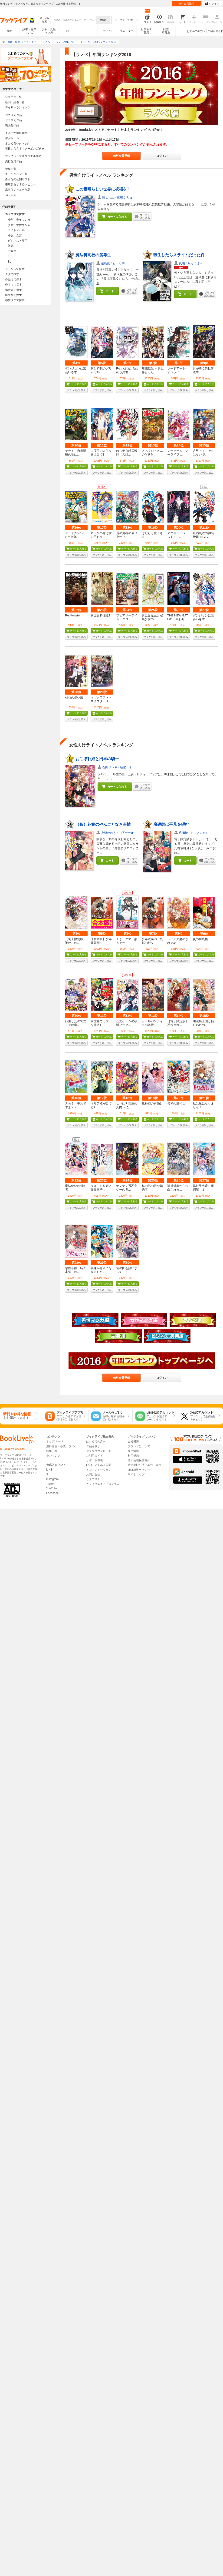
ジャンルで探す (15, 269)
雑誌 (10, 245)
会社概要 (133, 1441)
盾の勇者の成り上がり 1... (126, 535)
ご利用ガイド (215, 31)
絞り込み (44, 20)
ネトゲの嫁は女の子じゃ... (101, 535)
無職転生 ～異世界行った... (153, 370)
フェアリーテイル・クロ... (126, 617)
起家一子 (126, 767)
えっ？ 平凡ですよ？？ (75, 1105)
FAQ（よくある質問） (100, 1465)
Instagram (52, 1479)
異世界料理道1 (100, 615)
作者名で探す (13, 284)
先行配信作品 (13, 161)
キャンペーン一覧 (16, 174)
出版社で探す (13, 295)
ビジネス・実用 (17, 240)
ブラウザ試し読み (76, 390)
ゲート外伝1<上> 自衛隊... (76, 535)
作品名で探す (13, 279)
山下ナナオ (126, 833)
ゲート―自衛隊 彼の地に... (75, 452)
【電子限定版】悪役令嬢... (177, 1023)
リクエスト (93, 1479)
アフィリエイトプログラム (103, 1483)
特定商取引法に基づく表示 (144, 1465)
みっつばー (195, 263)
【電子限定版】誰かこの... (75, 941)
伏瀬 (182, 263)
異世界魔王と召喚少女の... (152, 617)
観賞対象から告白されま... (177, 1187)
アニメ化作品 (13, 115)
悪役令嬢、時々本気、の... (75, 1270)
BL (68, 31)
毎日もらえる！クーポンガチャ (24, 148)
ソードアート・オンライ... (177, 370)
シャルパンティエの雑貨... (152, 1023)
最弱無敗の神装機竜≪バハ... (203, 535)
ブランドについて (139, 1446)
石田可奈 (119, 263)
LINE (49, 1469)
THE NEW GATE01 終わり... (177, 617)
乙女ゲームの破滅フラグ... (126, 1023)
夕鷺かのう (108, 833)
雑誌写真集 (166, 31)
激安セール (12, 138)
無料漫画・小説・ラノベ (61, 1446)
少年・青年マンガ (29, 31)
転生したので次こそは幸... (75, 1023)
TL (87, 31)
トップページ (54, 1441)
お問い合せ (93, 1474)
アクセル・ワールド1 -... (177, 535)
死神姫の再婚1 (151, 1103)
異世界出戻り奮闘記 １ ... (203, 1187)
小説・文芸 (127, 31)
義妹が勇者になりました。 (101, 1270)
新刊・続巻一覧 (15, 102)
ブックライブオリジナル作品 (23, 156)
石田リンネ (109, 767)
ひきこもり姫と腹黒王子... (101, 1187)
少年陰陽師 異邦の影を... (152, 941)
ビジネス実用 (146, 31)
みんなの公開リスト (17, 179)
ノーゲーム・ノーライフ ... (177, 452)
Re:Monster (73, 615)
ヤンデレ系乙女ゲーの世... (126, 1187)
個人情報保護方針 (139, 1460)
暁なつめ (108, 197)
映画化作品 (12, 125)
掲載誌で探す (13, 290)
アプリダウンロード (98, 1451)
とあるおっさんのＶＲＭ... (152, 452)
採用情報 (133, 1451)
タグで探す (12, 274)
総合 (10, 31)
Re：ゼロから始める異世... (127, 370)
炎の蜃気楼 (200, 939)
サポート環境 (94, 1460)
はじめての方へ (196, 31)
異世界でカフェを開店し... (101, 1023)
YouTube (51, 1488)
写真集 (12, 251)
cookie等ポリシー (139, 1469)
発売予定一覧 (13, 97)
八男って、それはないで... (203, 452)
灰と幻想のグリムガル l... (101, 370)
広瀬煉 (183, 833)
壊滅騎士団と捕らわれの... (203, 1023)
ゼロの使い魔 (74, 697)
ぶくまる (10, 194)
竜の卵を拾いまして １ (126, 1270)
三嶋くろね (124, 197)
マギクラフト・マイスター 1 (101, 699)
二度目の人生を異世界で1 (101, 452)
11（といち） (199, 833)
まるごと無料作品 (16, 133)
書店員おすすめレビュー (20, 184)
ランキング (53, 1455)
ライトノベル (16, 230)
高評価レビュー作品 (17, 189)
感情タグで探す (15, 300)
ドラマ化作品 (13, 120)
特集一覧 (10, 168)
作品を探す (93, 1446)
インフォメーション (98, 1469)
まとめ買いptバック (17, 143)
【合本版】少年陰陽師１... (101, 941)
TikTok (50, 1483)
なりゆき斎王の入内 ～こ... (126, 1105)
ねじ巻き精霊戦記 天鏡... (126, 452)
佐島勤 (105, 263)
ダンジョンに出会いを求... (75, 370)
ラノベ (107, 31)
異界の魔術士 (176, 1103)
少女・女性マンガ (49, 31)
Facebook (52, 1493)
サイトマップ (136, 1474)
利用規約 (133, 1455)
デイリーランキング (17, 107)
